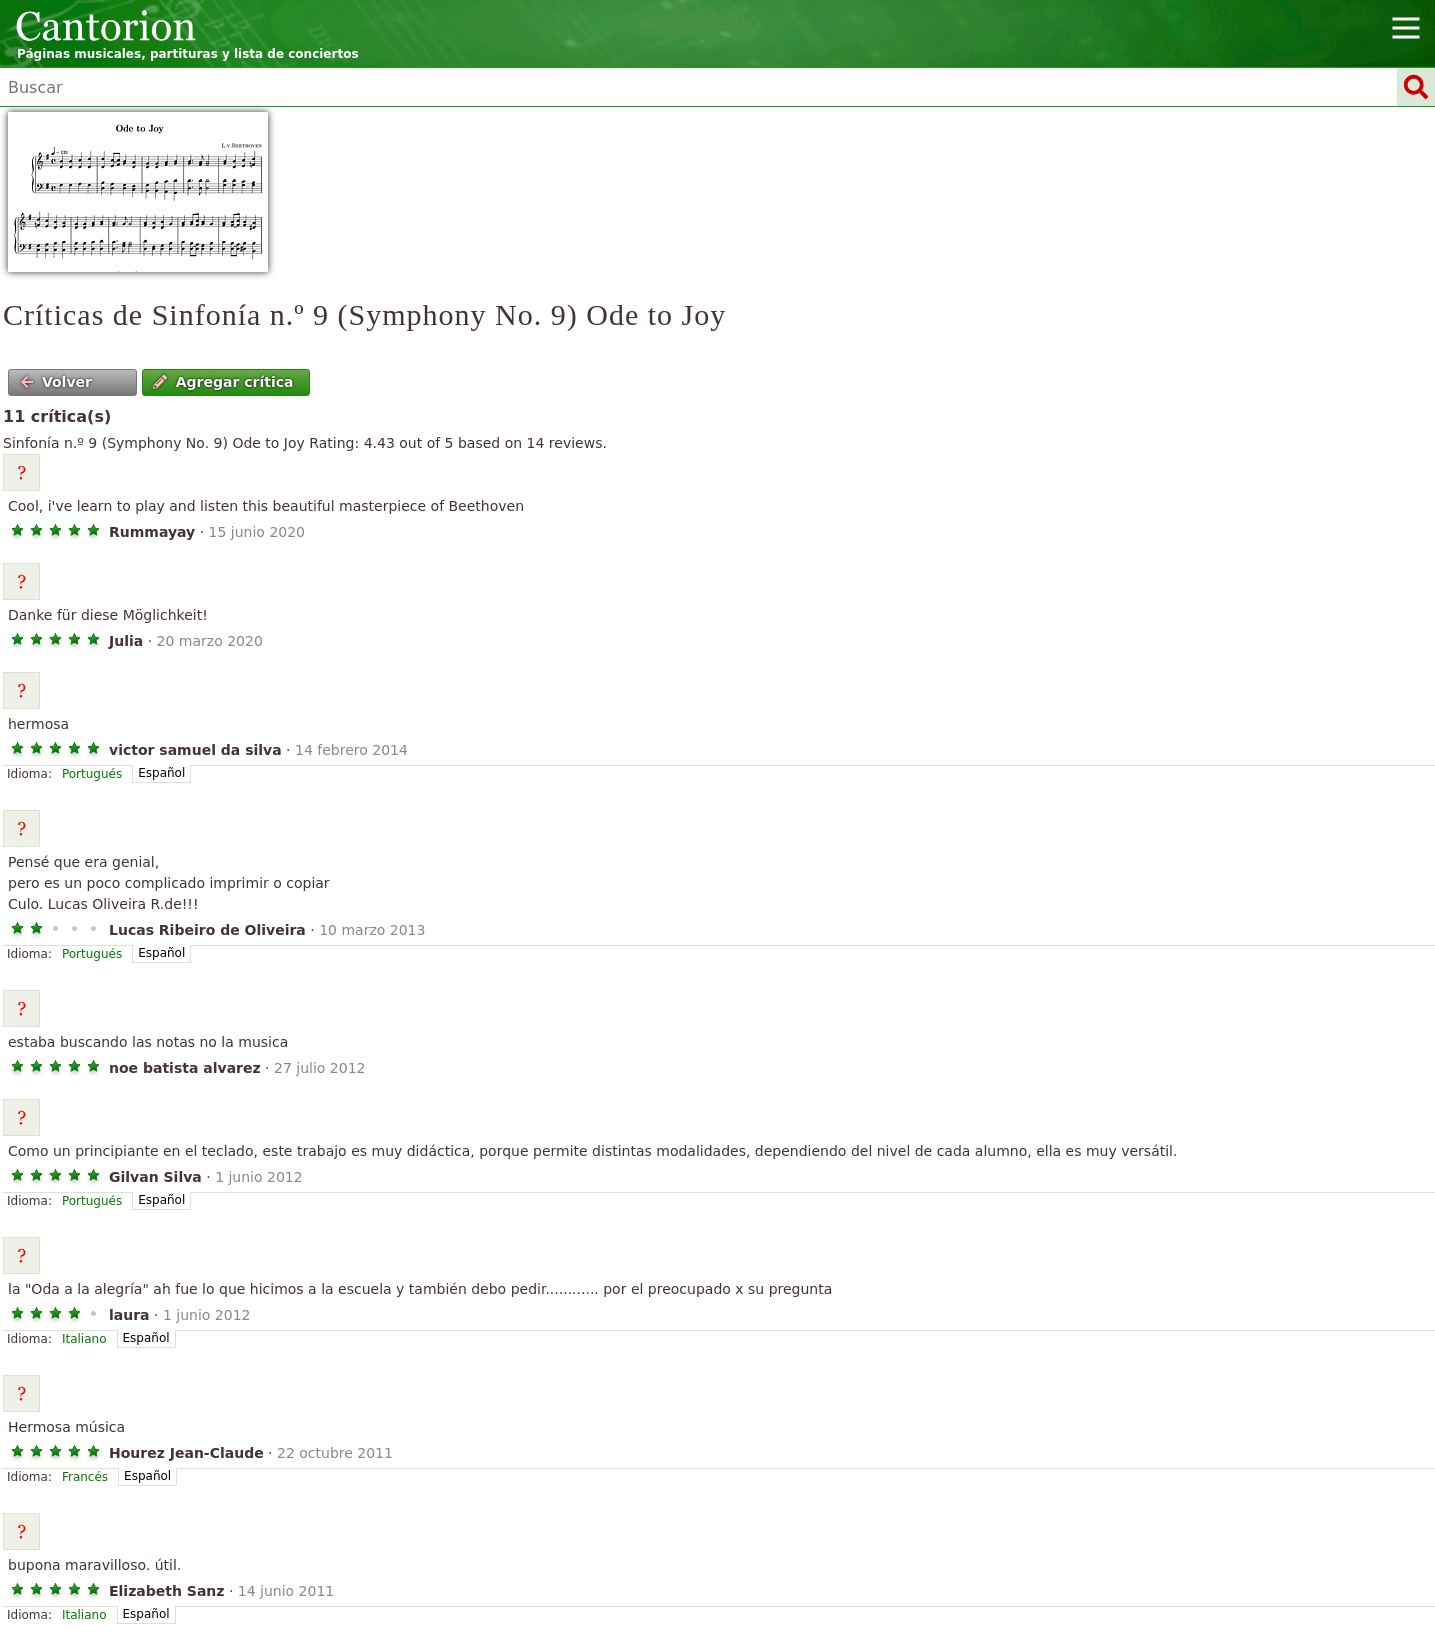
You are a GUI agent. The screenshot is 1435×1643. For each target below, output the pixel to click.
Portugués (92, 774)
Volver (56, 382)
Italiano (84, 1339)
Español (161, 773)
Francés (85, 1477)
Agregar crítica (223, 382)
